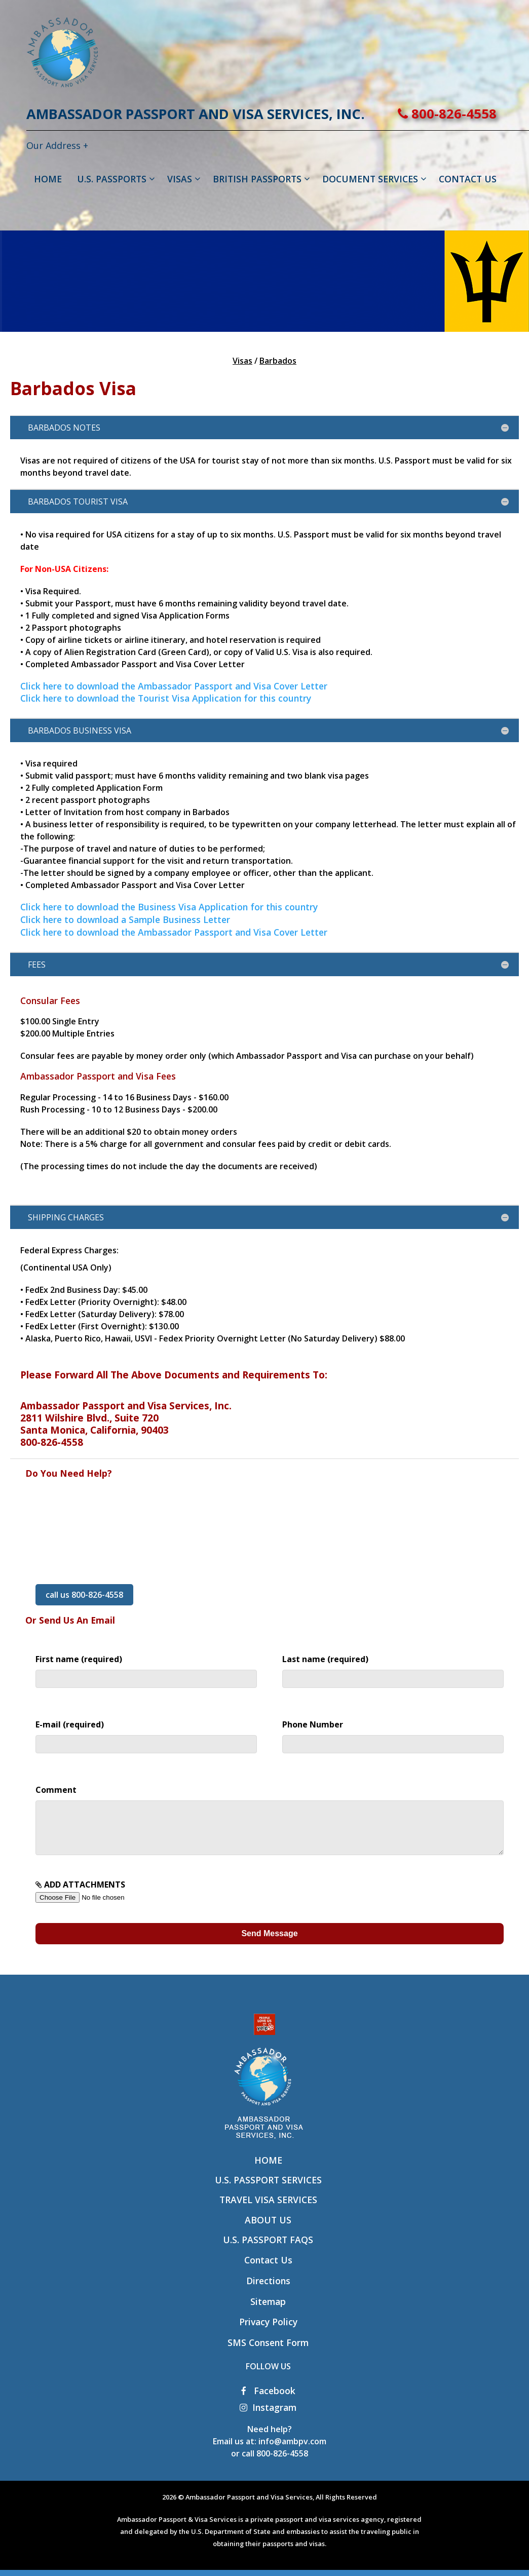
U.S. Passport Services (268, 2190)
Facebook (268, 2401)
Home (268, 2170)
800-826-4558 (447, 114)
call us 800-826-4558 (84, 1594)
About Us (268, 2230)
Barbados (277, 360)
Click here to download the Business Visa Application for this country (169, 907)
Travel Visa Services (268, 2210)
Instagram (268, 2417)
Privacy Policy (268, 2332)
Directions (268, 2291)
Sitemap (268, 2311)
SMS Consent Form (268, 2353)
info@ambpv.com (292, 2451)
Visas (242, 360)
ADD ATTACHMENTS (99, 1900)
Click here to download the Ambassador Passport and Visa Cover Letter (173, 686)
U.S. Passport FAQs (268, 2250)
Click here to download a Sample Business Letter (125, 919)
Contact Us (268, 2270)
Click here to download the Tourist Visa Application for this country (165, 698)
